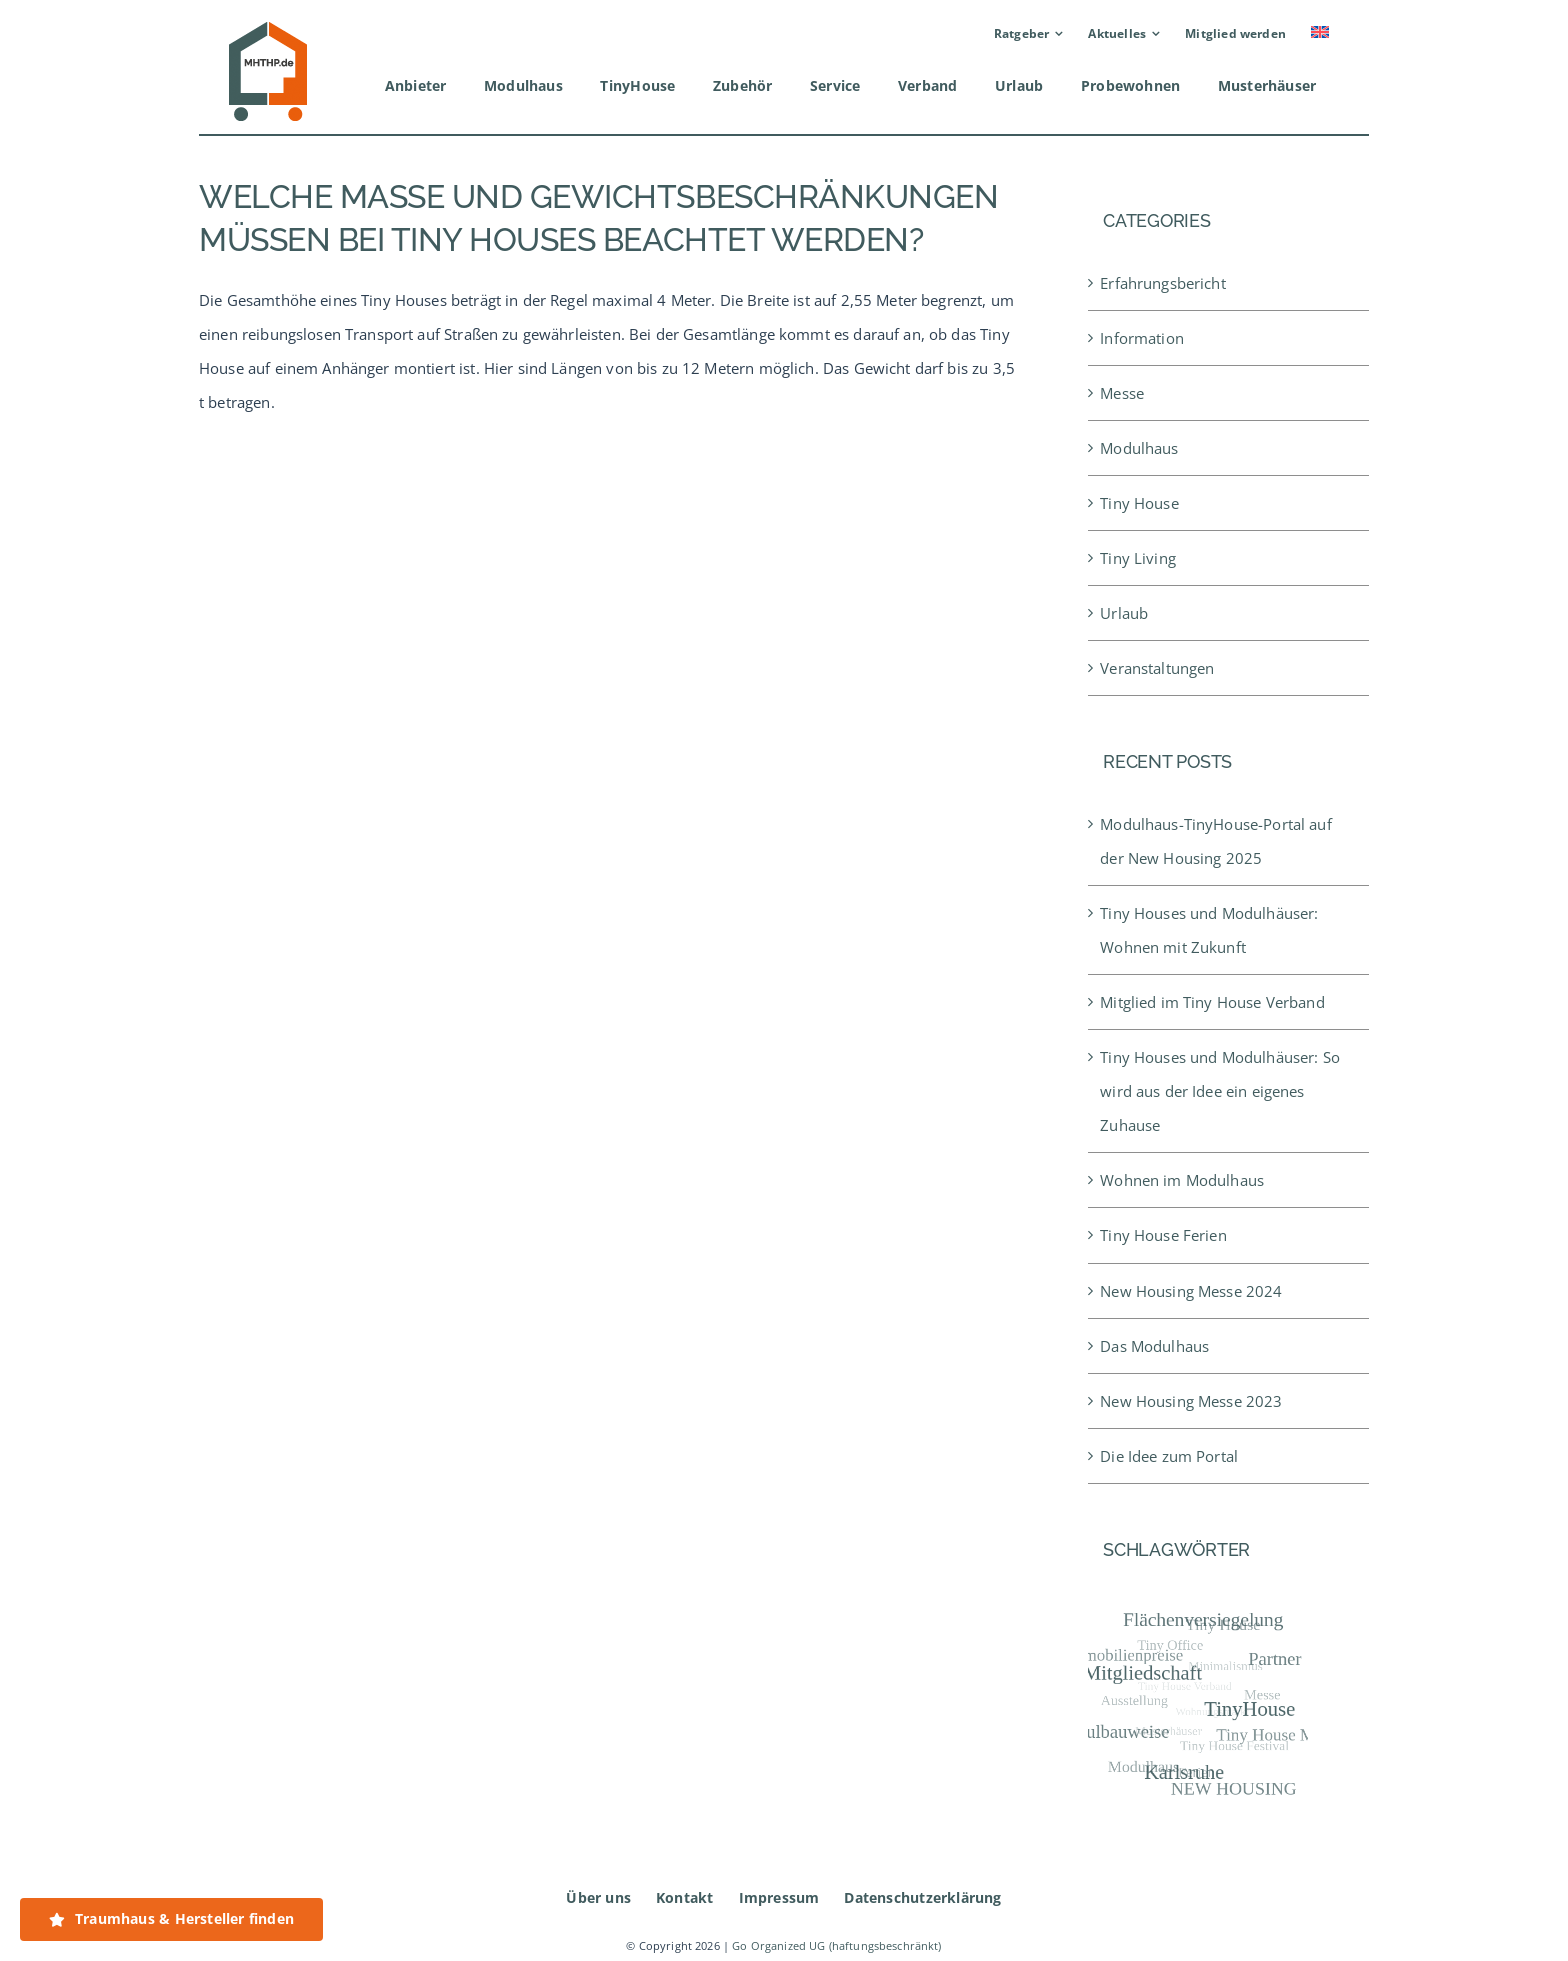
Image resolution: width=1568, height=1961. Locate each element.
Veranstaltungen (1157, 668)
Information (1142, 338)
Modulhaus (1139, 448)
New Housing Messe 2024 (1191, 1291)
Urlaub (1124, 613)
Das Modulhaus (1154, 1346)
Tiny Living (1138, 558)
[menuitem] (1320, 33)
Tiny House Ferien (1163, 1235)
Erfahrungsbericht (1163, 283)
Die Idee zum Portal (1169, 1456)
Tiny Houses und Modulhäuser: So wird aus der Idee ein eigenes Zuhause (1220, 1091)
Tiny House (1139, 503)
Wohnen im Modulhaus (1182, 1180)
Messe (1122, 393)
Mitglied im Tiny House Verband (1212, 1002)
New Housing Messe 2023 (1191, 1401)
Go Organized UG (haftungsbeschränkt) (836, 1946)
